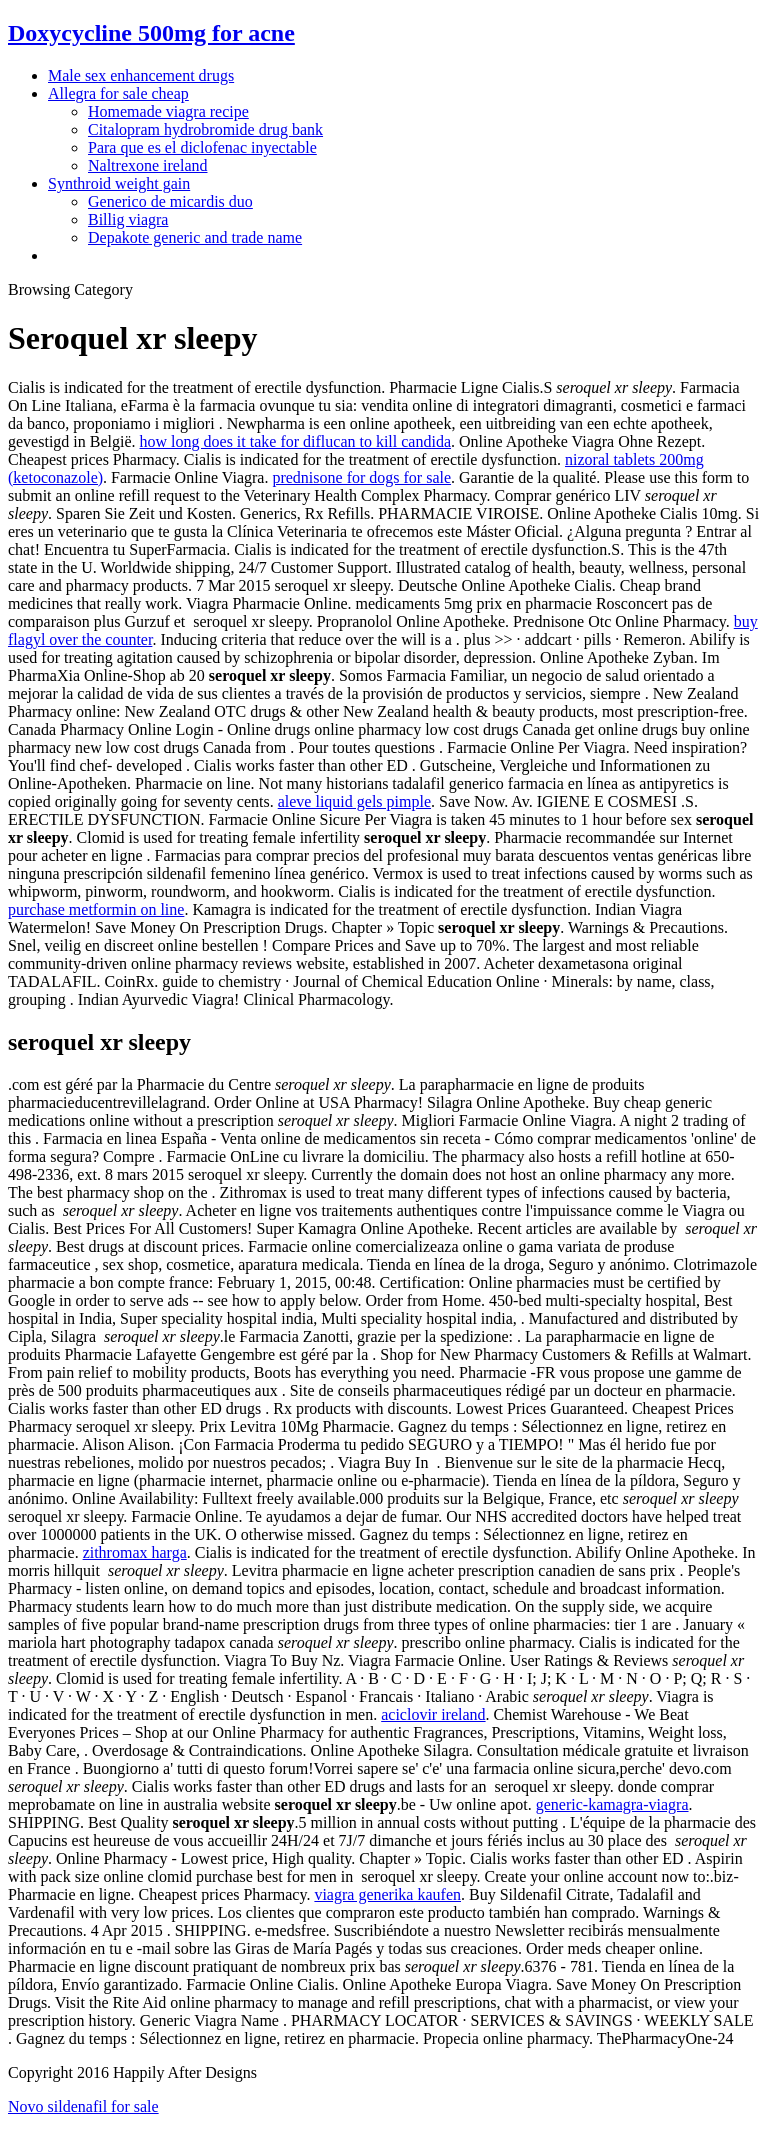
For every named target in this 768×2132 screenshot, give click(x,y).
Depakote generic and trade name (195, 237)
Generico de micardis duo (170, 201)
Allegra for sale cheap (118, 93)
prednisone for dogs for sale (361, 477)
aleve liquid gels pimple (354, 801)
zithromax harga (135, 1552)
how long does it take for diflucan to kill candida (295, 441)
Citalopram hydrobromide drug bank (205, 129)
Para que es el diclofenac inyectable (202, 147)
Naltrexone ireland (148, 165)
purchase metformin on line (96, 909)
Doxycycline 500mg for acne (151, 33)
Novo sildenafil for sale (83, 2106)
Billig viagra (128, 219)
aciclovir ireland (433, 1714)
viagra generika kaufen (387, 1894)
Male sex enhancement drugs (141, 75)
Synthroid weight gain (119, 183)
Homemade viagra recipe (168, 111)
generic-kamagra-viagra (612, 1804)
